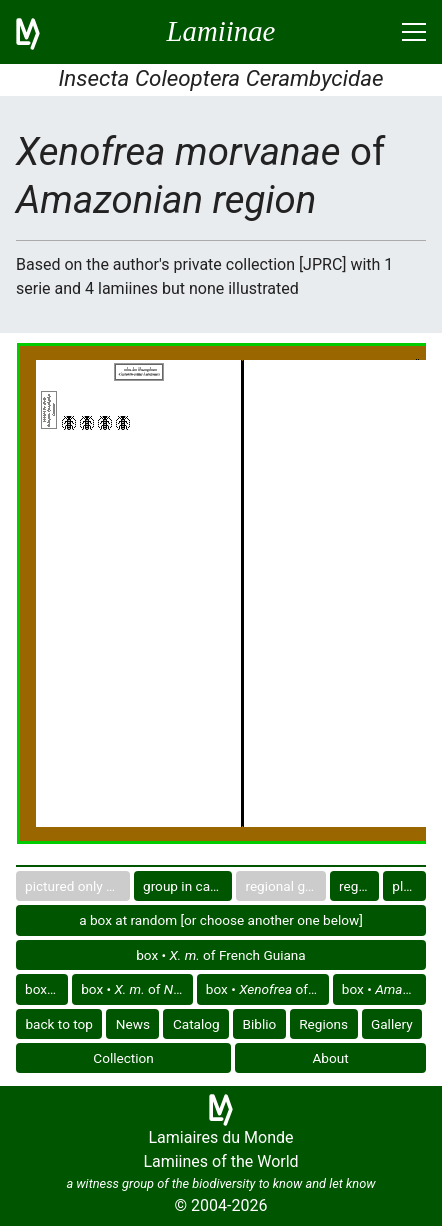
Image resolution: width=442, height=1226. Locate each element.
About (331, 1058)
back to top (59, 1024)
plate (407, 886)
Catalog (196, 1024)
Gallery (392, 1024)
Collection (123, 1058)
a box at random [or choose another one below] (221, 920)
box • (46, 989)
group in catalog (187, 886)
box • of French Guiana (221, 955)
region (358, 886)
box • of (137, 989)
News (133, 1024)
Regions (323, 1024)
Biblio (260, 1024)
